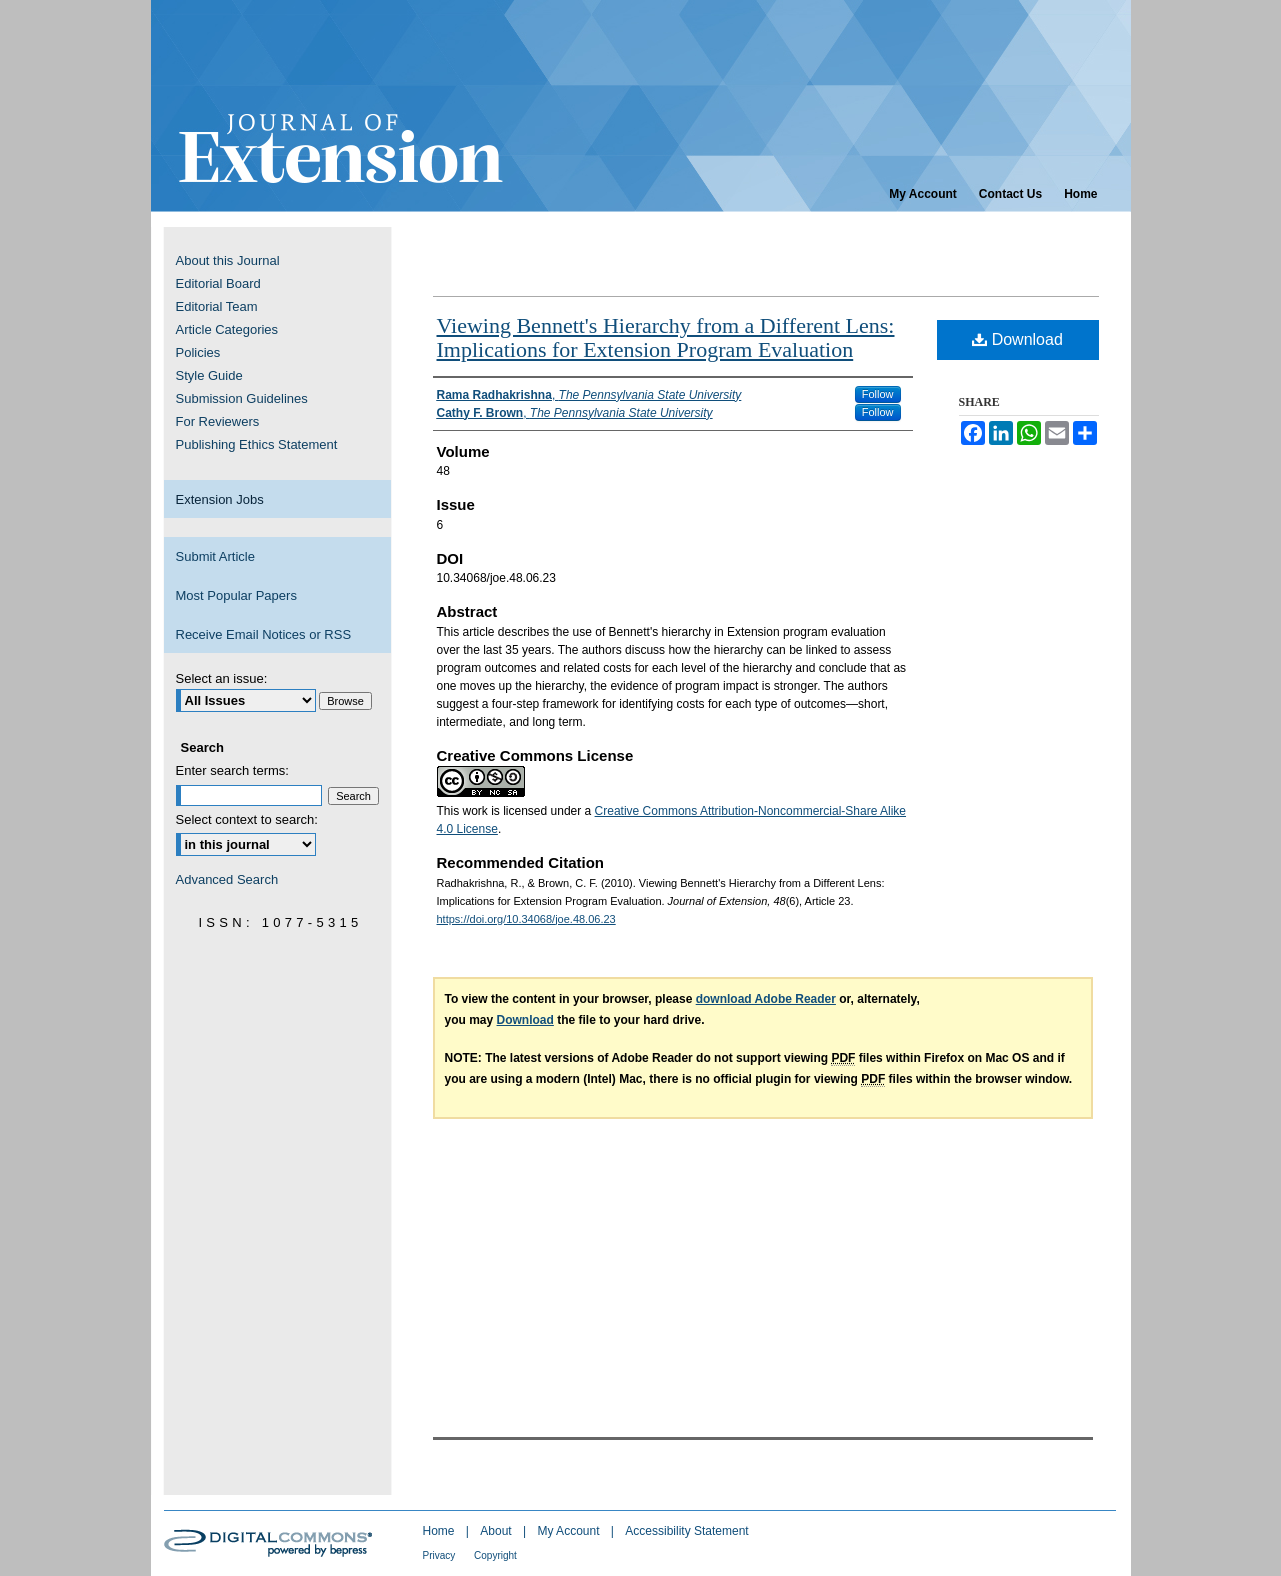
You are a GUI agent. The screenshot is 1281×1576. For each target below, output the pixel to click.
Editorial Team (217, 306)
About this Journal (228, 260)
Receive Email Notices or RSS (264, 634)
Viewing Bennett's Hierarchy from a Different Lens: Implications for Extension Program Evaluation (666, 337)
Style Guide (209, 375)
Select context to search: (247, 819)
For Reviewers (218, 421)
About (497, 1531)
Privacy (441, 1555)
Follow (878, 394)
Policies (198, 352)
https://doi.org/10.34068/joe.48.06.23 (526, 919)
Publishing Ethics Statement (257, 444)
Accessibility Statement (686, 1531)
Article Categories (227, 329)
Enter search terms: (232, 770)
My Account (569, 1531)
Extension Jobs (220, 499)
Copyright (495, 1555)
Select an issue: (222, 678)
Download (1017, 339)
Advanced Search (227, 879)
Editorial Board (218, 283)
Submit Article (215, 556)
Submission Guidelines (242, 398)
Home (440, 1531)
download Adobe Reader (766, 999)
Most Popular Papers (236, 595)
